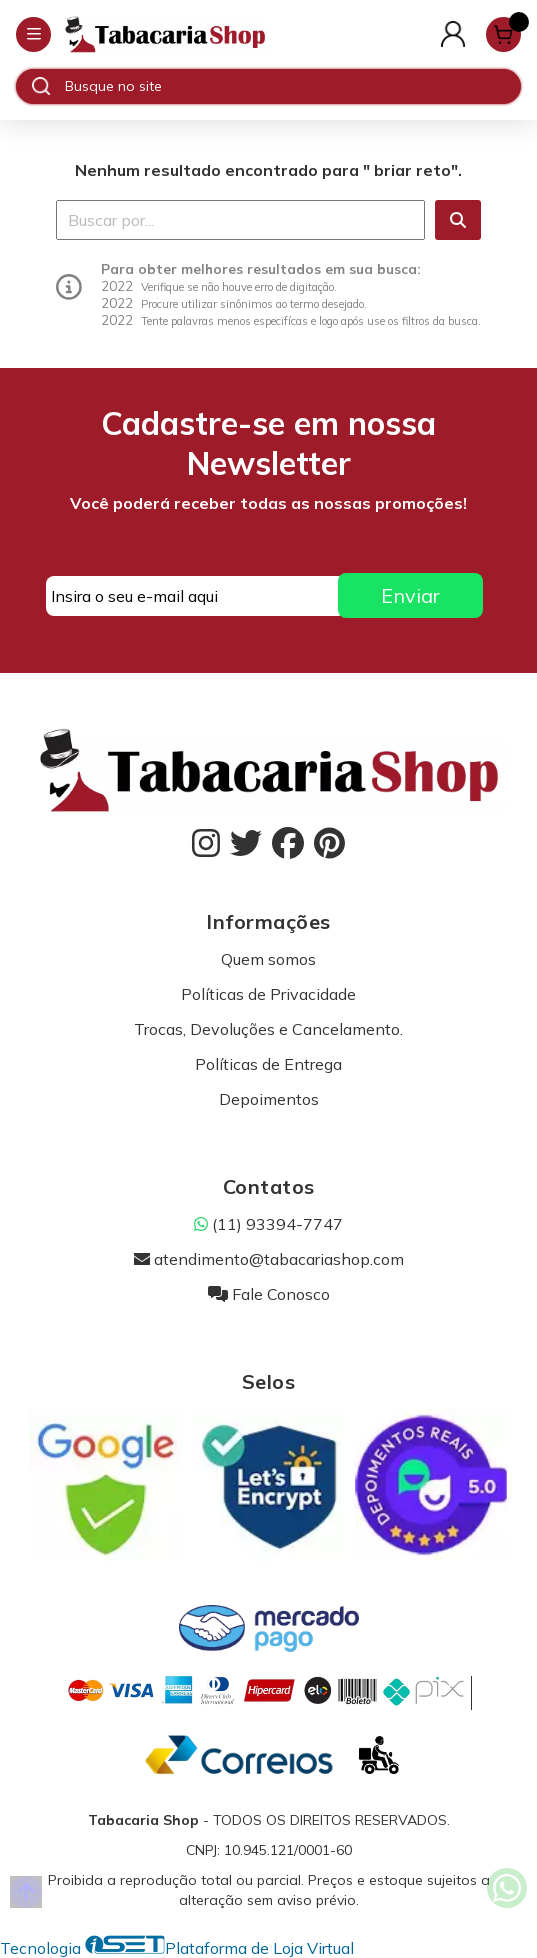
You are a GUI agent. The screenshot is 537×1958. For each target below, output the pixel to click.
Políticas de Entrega (268, 1064)
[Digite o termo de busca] (292, 86)
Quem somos (268, 959)
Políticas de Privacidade (268, 994)
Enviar (410, 595)
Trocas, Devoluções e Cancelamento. (268, 1029)
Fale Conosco (269, 1294)
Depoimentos (269, 1099)
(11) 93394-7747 (268, 1224)
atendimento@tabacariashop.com (269, 1259)
